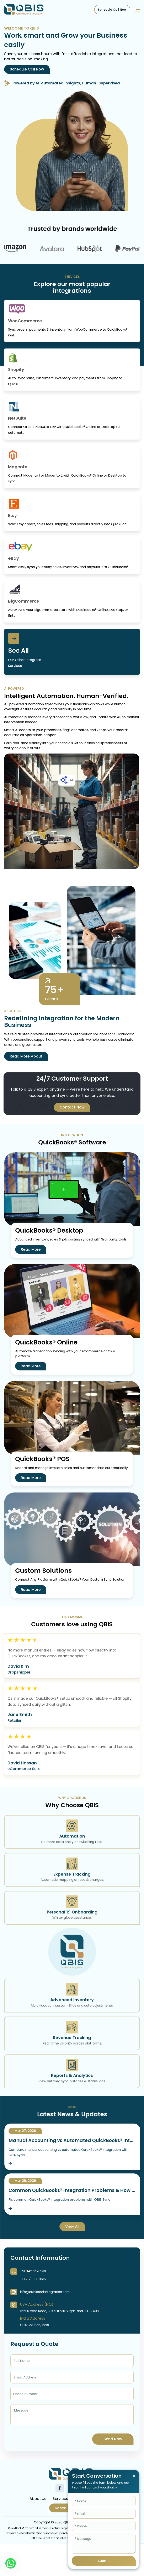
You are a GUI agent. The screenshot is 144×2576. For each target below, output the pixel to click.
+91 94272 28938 (33, 2271)
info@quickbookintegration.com (45, 2292)
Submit (104, 2560)
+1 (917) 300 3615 (33, 2279)
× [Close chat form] (134, 2476)
